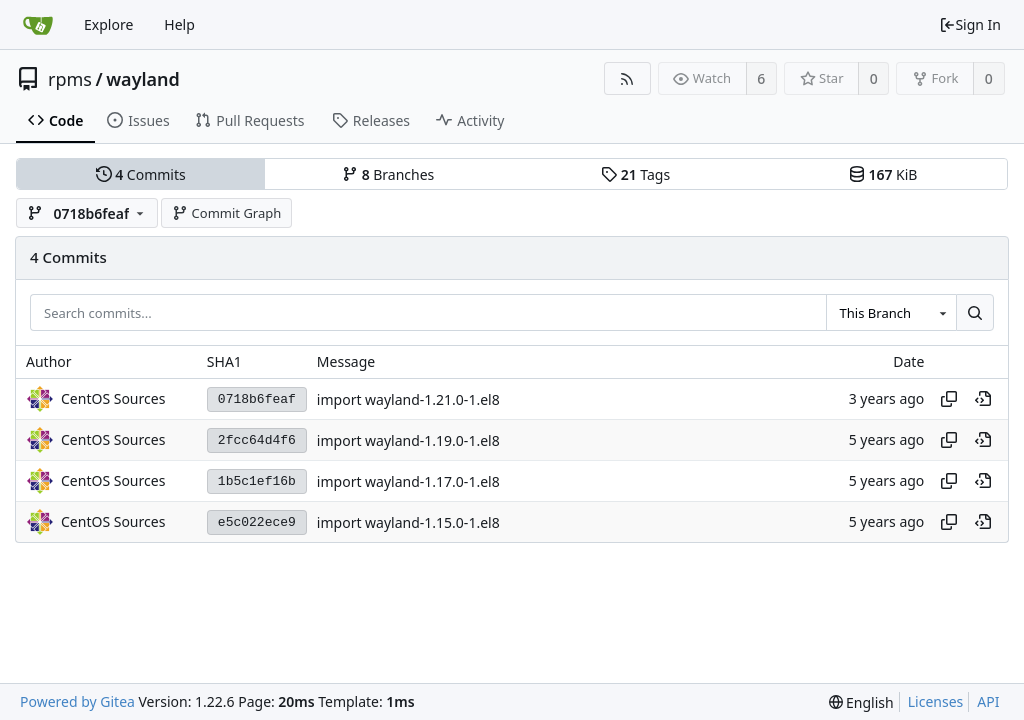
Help (179, 24)
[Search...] (975, 313)
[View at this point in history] (983, 399)
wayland (143, 79)
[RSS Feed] (627, 78)
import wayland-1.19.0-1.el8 (408, 440)
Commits (141, 174)
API (988, 701)
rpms (70, 79)
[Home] (38, 25)
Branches (388, 174)
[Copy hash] (949, 399)
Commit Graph (226, 213)
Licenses (936, 701)
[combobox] (891, 313)
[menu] (861, 702)
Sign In (970, 24)
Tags (635, 174)
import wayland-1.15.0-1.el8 (408, 522)
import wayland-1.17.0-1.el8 (408, 481)
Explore (108, 24)
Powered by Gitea (77, 701)
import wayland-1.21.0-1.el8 (408, 399)
